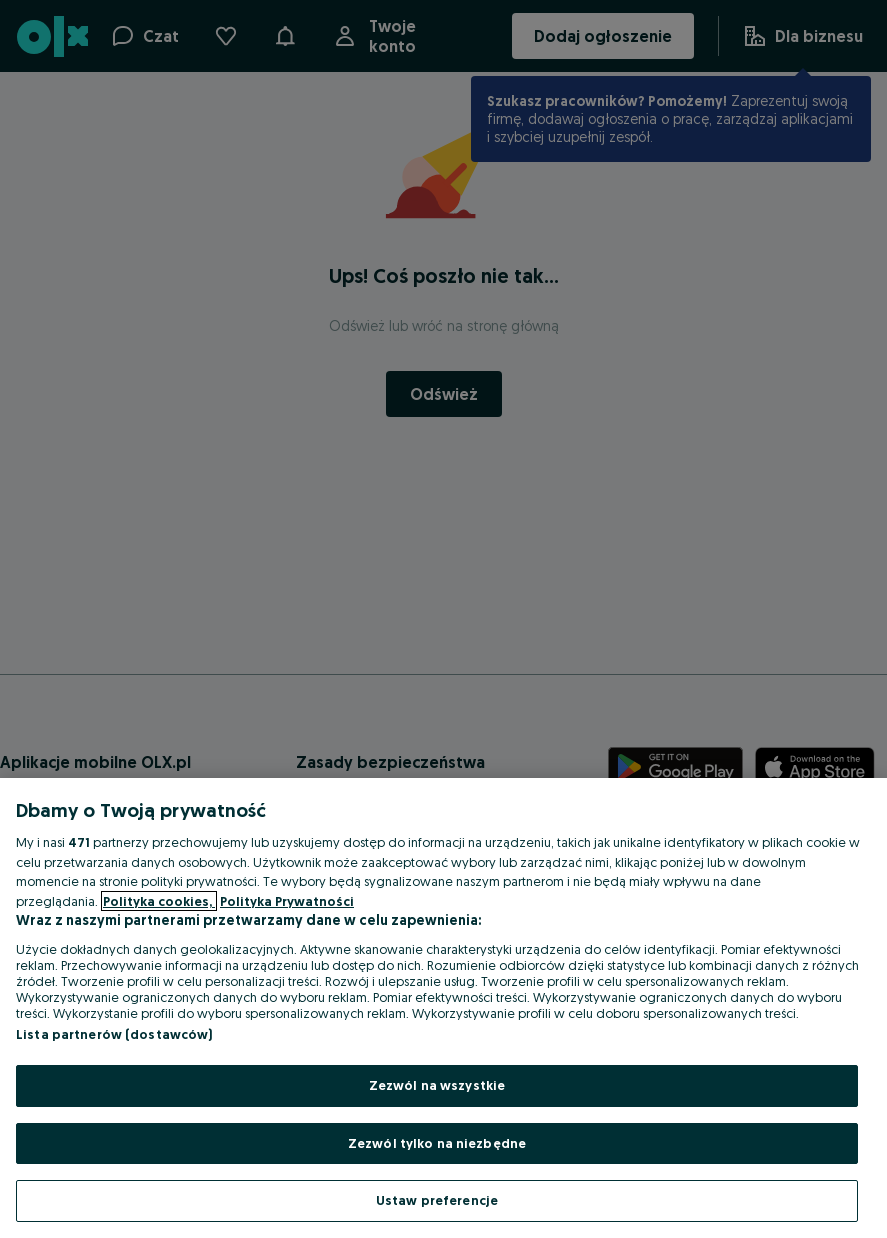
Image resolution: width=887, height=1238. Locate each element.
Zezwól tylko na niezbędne (437, 1143)
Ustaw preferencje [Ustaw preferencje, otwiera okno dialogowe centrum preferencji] (437, 1200)
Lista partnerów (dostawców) (114, 1034)
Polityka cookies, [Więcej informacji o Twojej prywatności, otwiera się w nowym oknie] (159, 901)
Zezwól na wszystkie (437, 1085)
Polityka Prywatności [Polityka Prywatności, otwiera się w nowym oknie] (287, 901)
